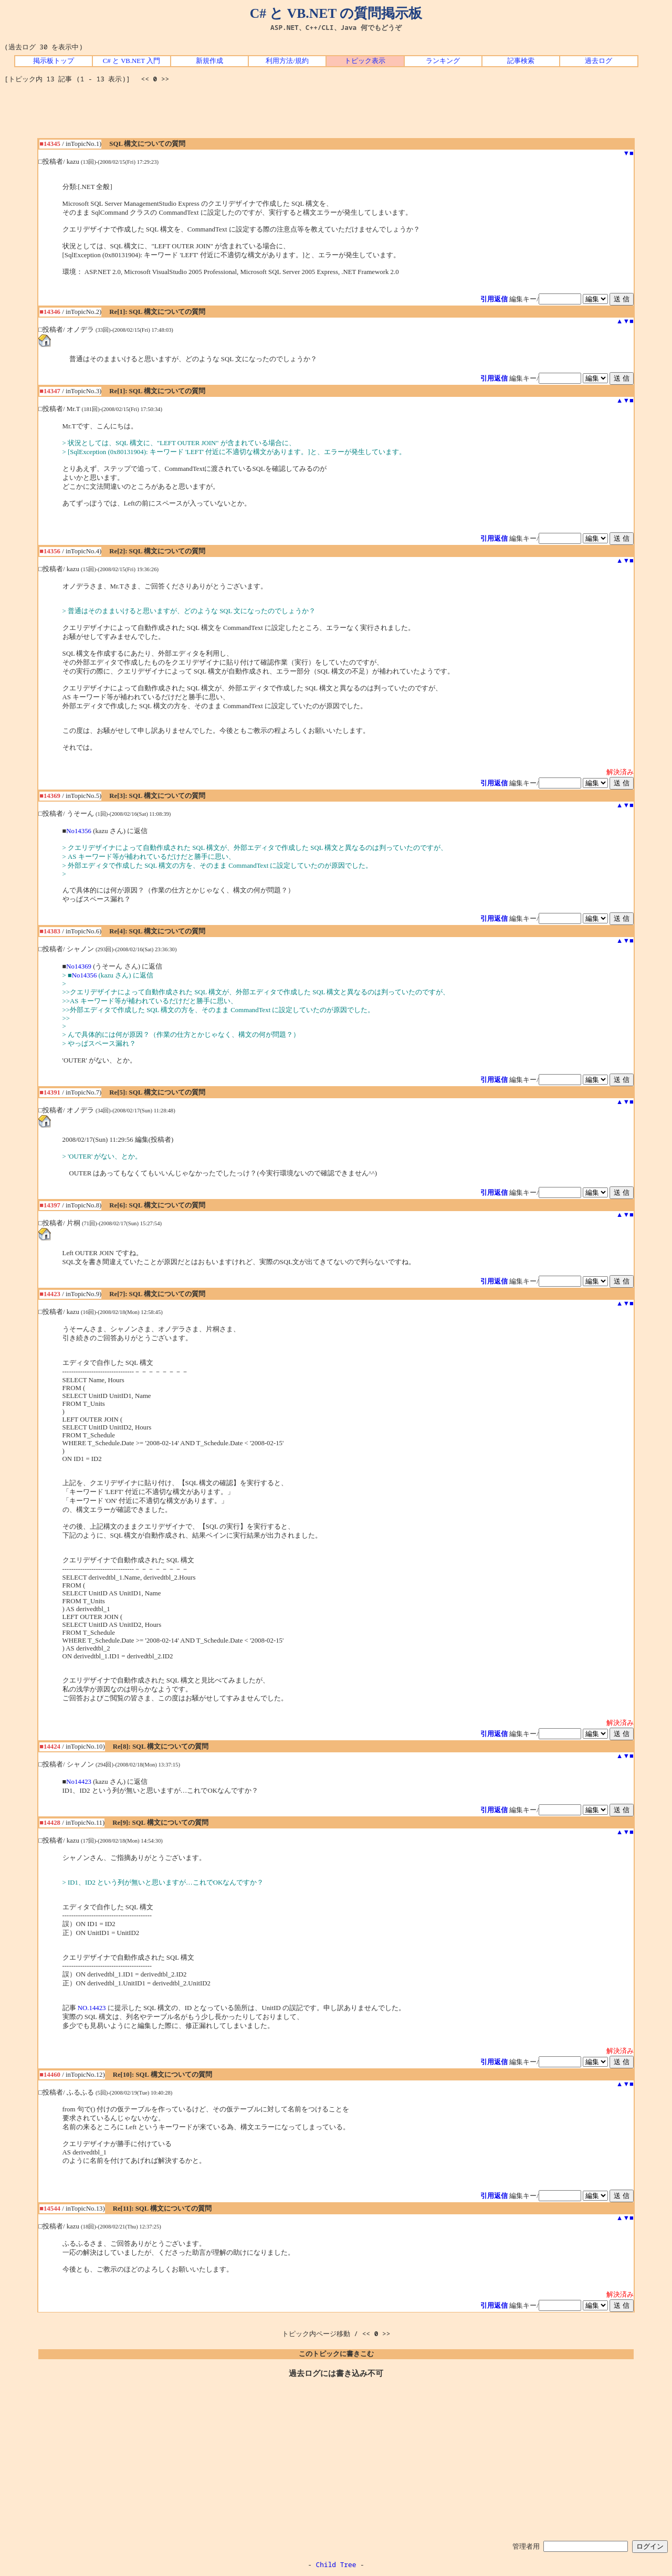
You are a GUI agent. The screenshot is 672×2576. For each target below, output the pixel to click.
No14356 (78, 831)
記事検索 (520, 61)
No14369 (78, 966)
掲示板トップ (53, 61)
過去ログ (598, 61)
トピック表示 (364, 61)
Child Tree (336, 2564)
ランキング (443, 61)
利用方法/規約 (287, 61)
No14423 (78, 1781)
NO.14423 (92, 2008)
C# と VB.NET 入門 (131, 61)
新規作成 (209, 61)
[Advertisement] (336, 114)
